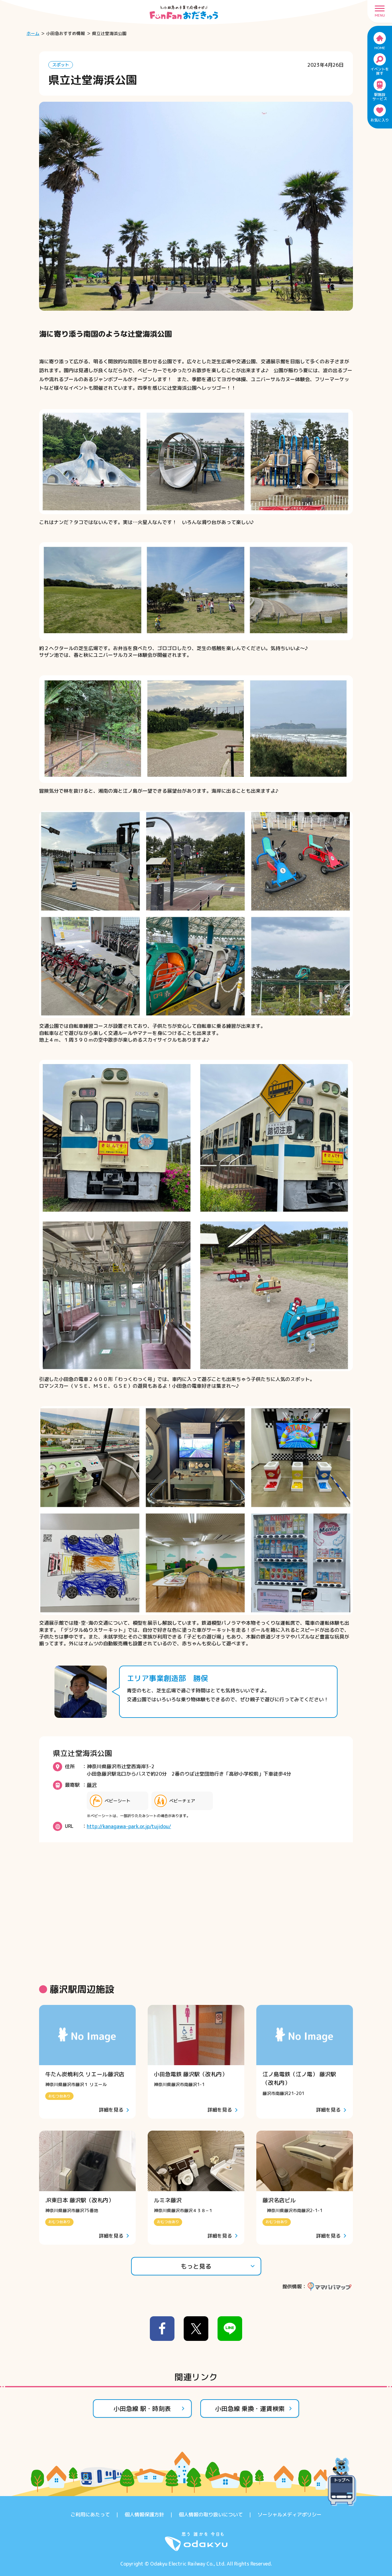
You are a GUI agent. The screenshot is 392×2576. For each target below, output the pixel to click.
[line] (230, 2328)
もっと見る (217, 2266)
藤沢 (92, 1784)
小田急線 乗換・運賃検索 (253, 2408)
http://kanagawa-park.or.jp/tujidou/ (129, 1826)
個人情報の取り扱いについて (211, 2514)
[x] (196, 2328)
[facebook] (162, 2328)
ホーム (32, 33)
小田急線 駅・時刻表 (149, 2408)
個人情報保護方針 (144, 2514)
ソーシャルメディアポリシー (290, 2514)
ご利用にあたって (90, 2514)
